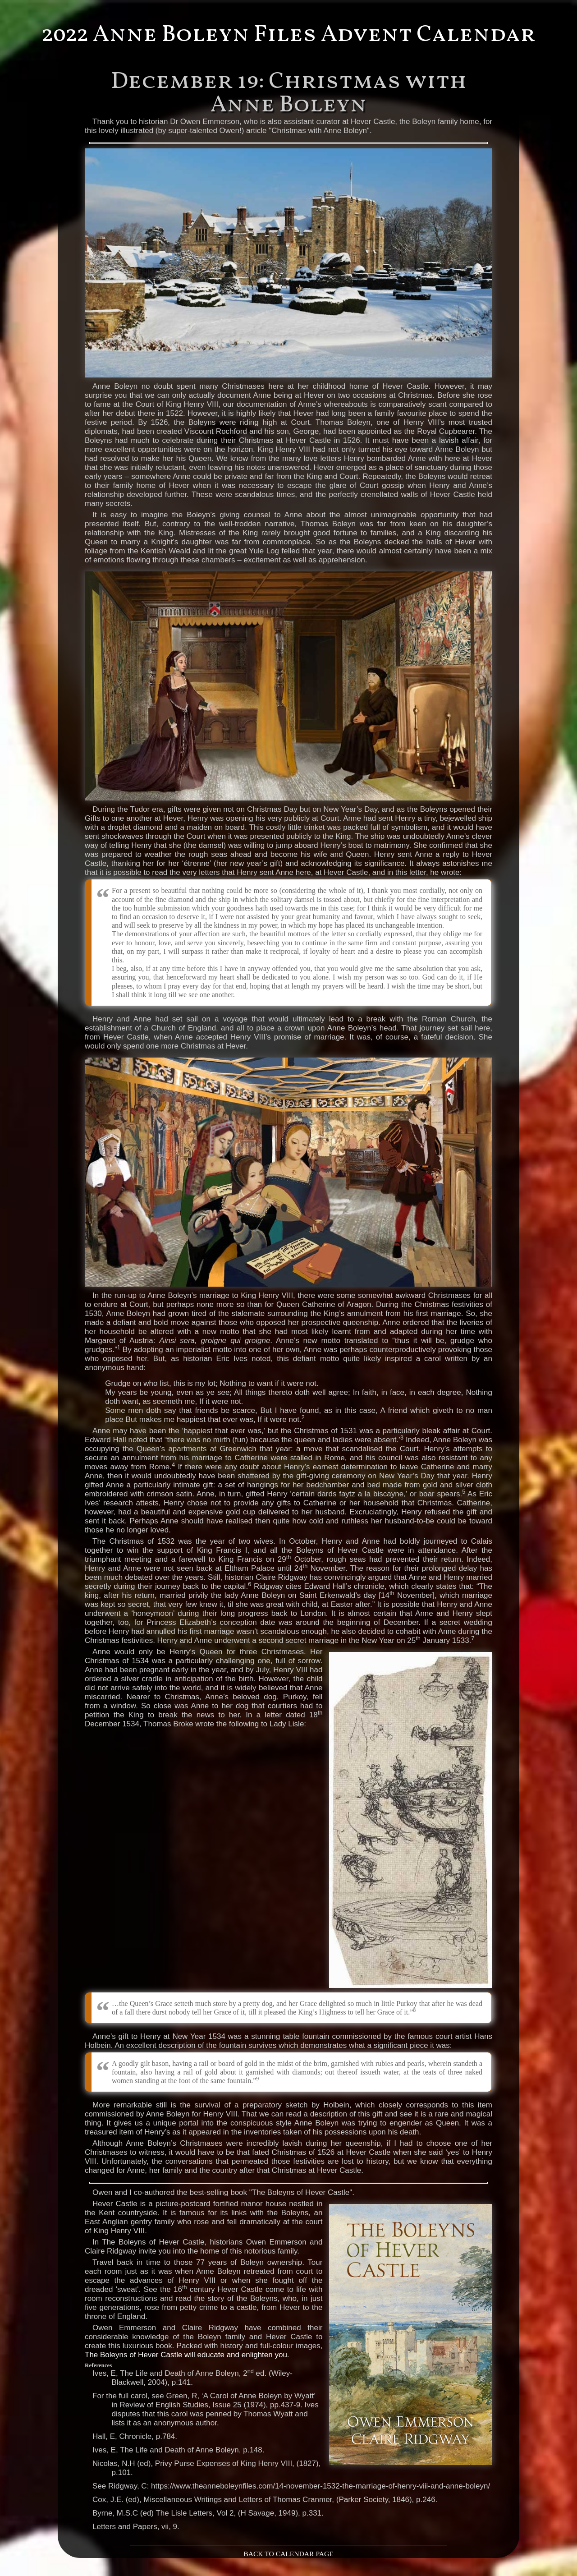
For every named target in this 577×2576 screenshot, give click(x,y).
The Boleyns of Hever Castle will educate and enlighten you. (187, 2355)
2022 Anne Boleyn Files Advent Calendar (289, 34)
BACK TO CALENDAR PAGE (288, 2554)
